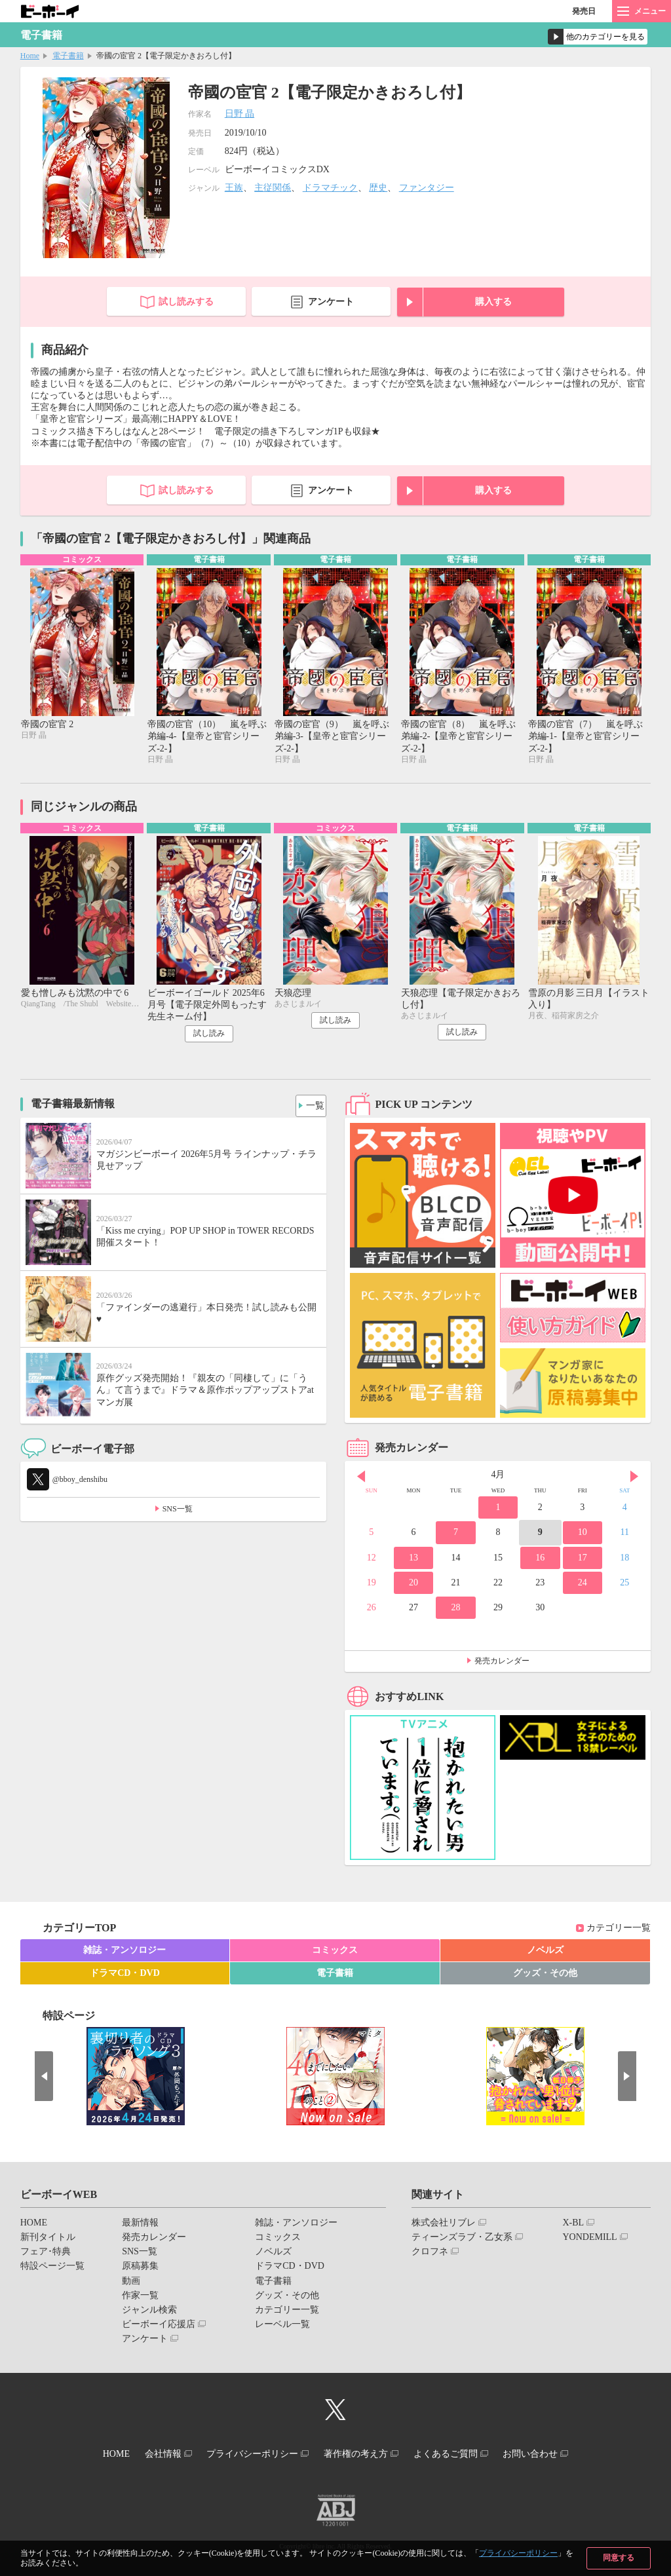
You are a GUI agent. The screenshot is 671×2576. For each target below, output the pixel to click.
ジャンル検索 (149, 2313)
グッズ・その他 (545, 1976)
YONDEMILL (589, 2240)
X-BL (573, 2226)
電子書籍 (68, 55)
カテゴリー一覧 (618, 1931)
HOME (33, 2226)
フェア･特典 (45, 2255)
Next (634, 1479)
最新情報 (140, 2226)
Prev (361, 1479)
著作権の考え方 (360, 2454)
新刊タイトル (47, 2240)
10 (582, 1535)
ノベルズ (545, 1953)
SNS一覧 (178, 1512)
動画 (131, 2283)
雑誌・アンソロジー (124, 1953)
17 (582, 1560)
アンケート (331, 302)
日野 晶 (240, 114)
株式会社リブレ (444, 2226)
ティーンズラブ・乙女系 (462, 2240)
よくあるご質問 (458, 2454)
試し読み (209, 1036)
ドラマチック (330, 188)
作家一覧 (140, 2298)
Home (29, 55)
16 (540, 1560)
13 (413, 1560)
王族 (234, 188)
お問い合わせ (551, 2454)
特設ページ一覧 (52, 2269)
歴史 (378, 188)
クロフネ (430, 2255)
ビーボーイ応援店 (158, 2327)
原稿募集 (140, 2269)
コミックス (335, 1953)
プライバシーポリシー (518, 2553)
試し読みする (186, 302)
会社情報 (150, 2454)
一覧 (311, 1105)
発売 (584, 11)
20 (413, 1586)
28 (455, 1611)
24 (582, 1586)
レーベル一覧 (282, 2327)
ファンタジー (426, 188)
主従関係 (272, 188)
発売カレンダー (501, 1664)
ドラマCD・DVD (125, 1976)
